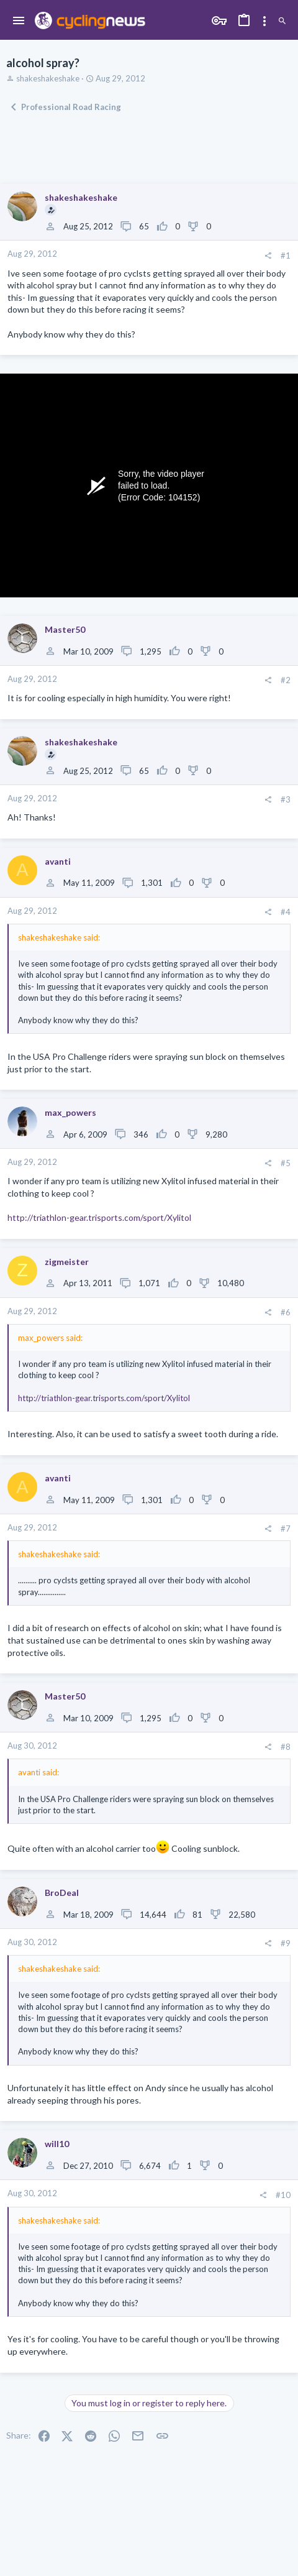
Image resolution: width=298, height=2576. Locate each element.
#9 (286, 1943)
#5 (286, 1163)
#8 (286, 1747)
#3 (286, 799)
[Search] (282, 21)
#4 (286, 912)
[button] (19, 21)
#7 (286, 1529)
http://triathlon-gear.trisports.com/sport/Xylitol (99, 1217)
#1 (286, 255)
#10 (283, 2195)
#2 (286, 680)
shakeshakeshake (47, 78)
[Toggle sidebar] (264, 21)
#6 (286, 1312)
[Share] (268, 256)
